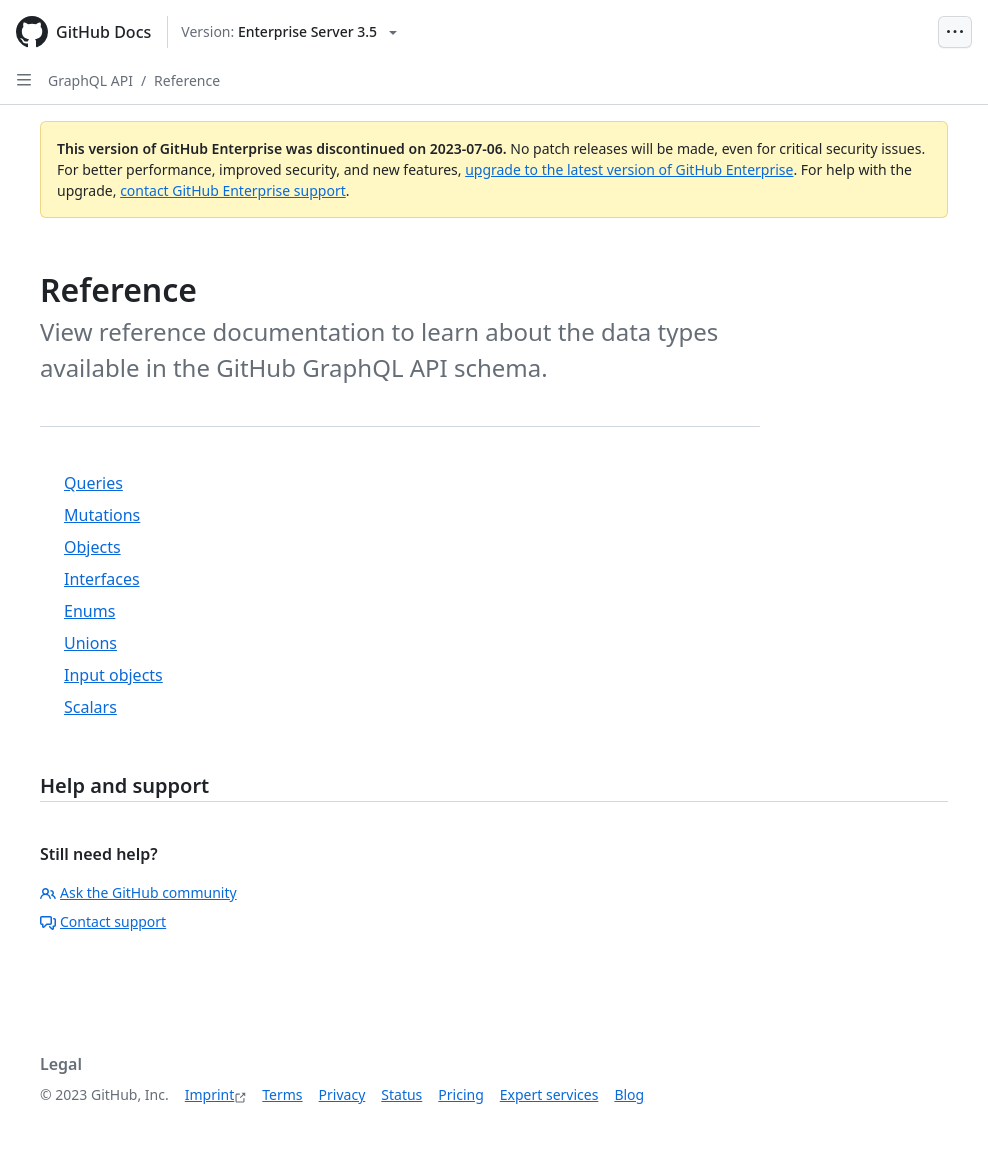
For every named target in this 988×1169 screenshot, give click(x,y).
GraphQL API (90, 80)
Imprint (210, 1094)
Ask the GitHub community (138, 892)
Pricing (460, 1094)
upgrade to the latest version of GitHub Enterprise (629, 169)
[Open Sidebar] (24, 80)
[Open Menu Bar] (955, 32)
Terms (282, 1094)
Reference (187, 80)
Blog (629, 1094)
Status (401, 1094)
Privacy (342, 1094)
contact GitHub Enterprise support (233, 190)
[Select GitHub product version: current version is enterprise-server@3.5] (289, 32)
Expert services (549, 1094)
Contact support (103, 921)
